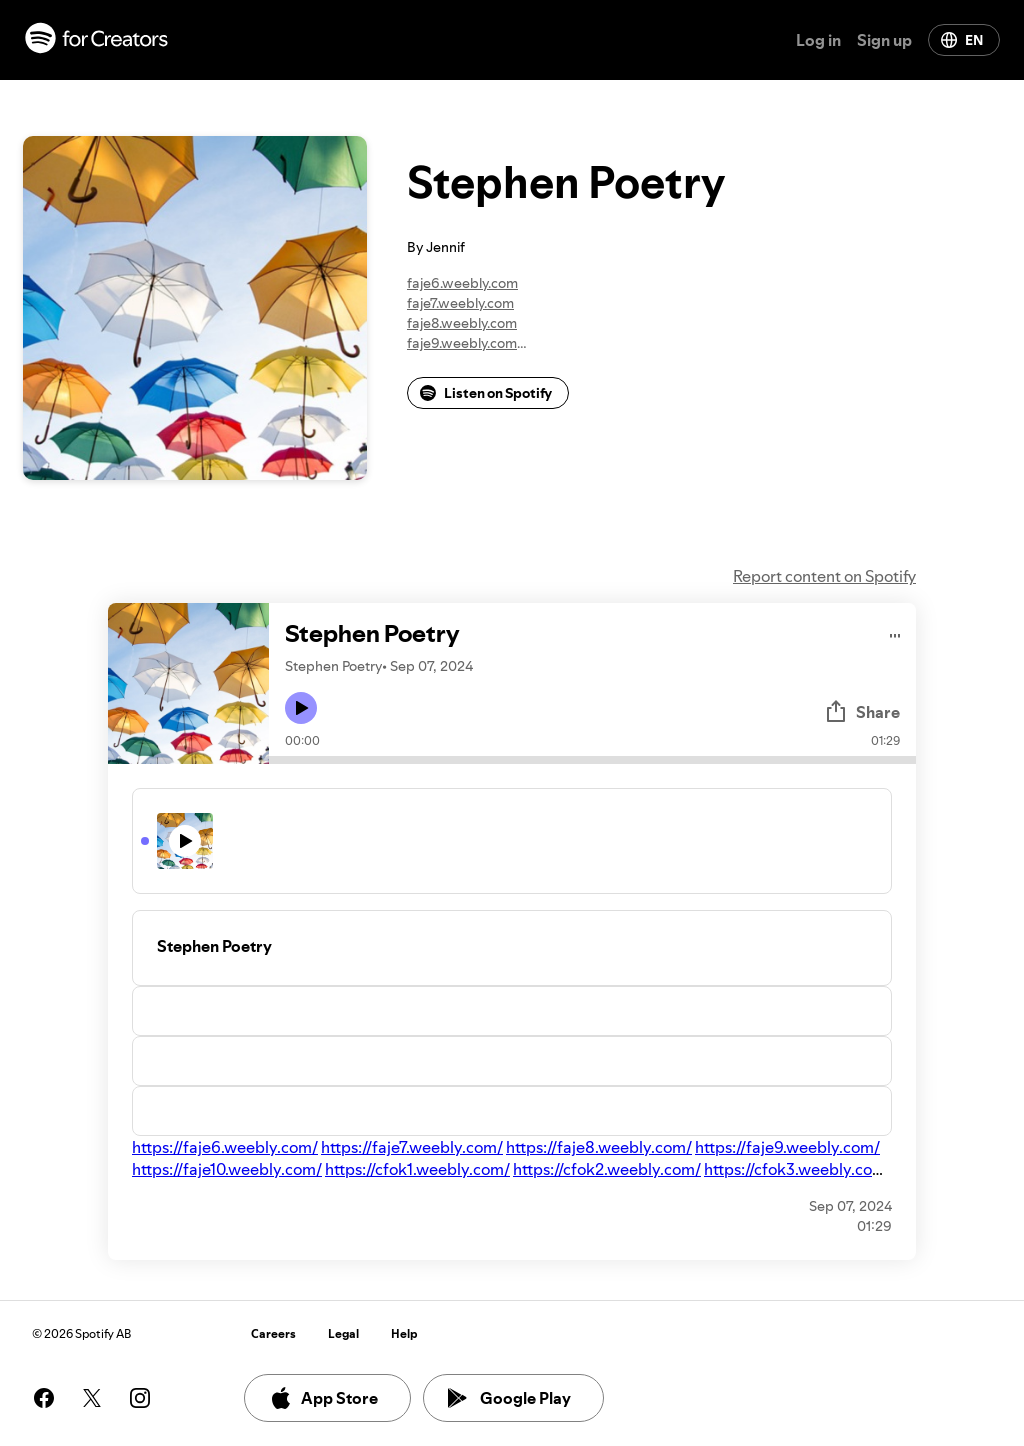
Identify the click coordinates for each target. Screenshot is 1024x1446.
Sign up (884, 40)
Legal (343, 1333)
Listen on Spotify (486, 393)
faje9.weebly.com (462, 343)
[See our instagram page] (140, 1398)
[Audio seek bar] (592, 760)
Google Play (509, 1398)
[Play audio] (895, 632)
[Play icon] (301, 708)
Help (404, 1333)
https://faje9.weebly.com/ (787, 1147)
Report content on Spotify (824, 576)
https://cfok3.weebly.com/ (798, 1169)
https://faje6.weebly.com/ (225, 1147)
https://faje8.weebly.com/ (599, 1147)
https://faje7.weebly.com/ (412, 1147)
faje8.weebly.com (462, 323)
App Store (323, 1398)
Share (862, 712)
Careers (273, 1333)
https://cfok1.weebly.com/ (417, 1169)
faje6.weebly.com (462, 283)
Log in (818, 40)
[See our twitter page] (92, 1398)
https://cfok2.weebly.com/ (607, 1169)
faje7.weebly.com (460, 303)
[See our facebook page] (44, 1398)
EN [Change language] (962, 40)
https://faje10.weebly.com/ (227, 1169)
